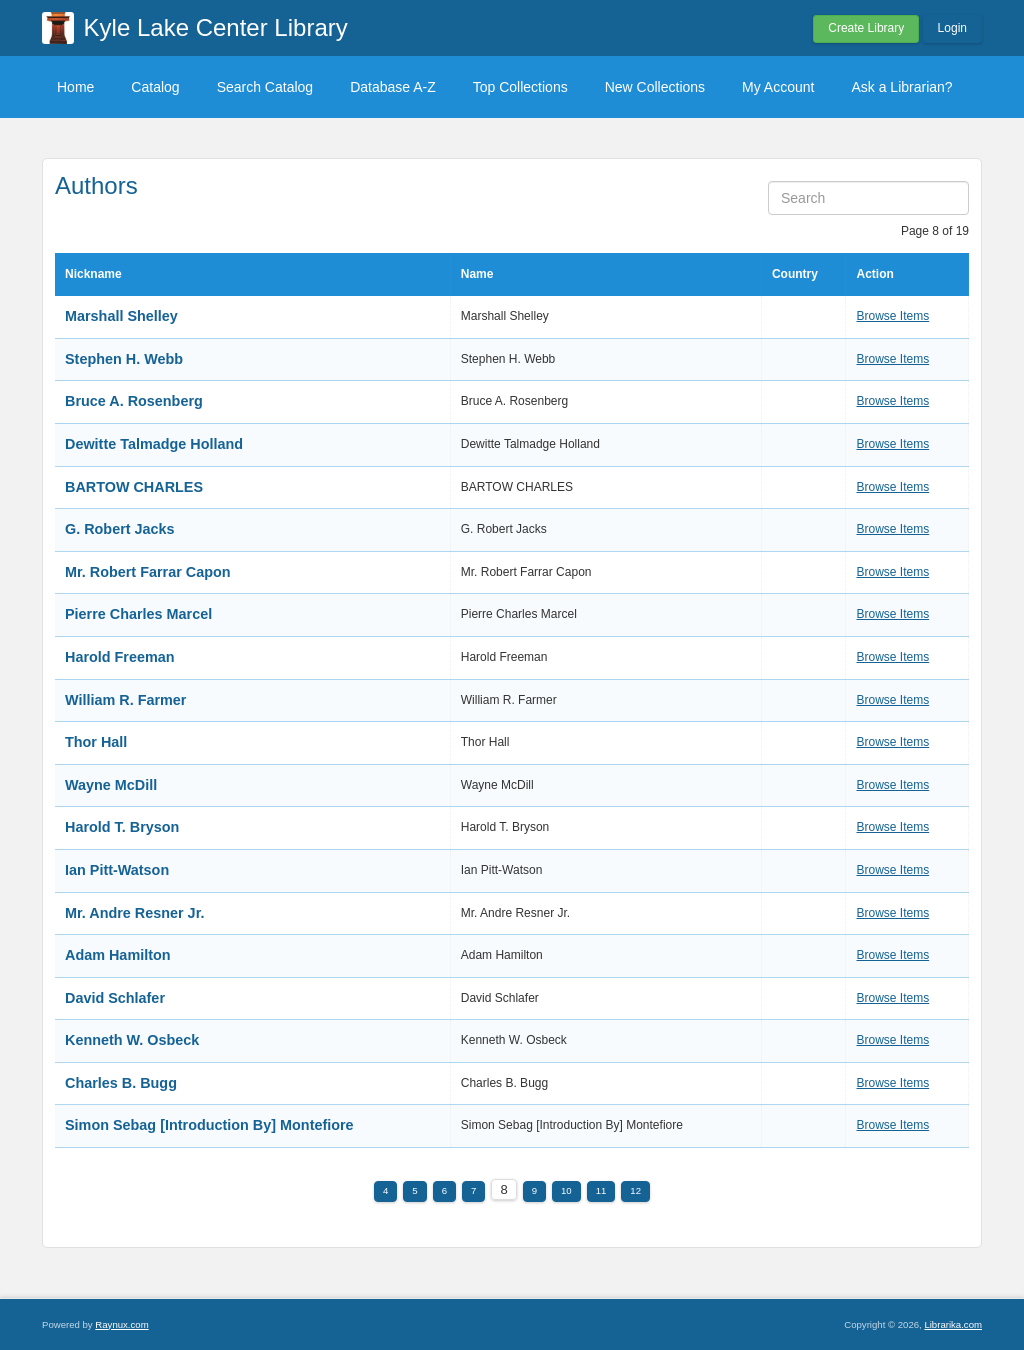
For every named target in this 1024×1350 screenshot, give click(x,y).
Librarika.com (953, 1324)
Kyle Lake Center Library (216, 27)
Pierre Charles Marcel (138, 614)
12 (635, 1190)
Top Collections (520, 87)
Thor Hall (96, 742)
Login (952, 28)
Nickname (93, 274)
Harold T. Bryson (122, 827)
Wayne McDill (111, 785)
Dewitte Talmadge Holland (154, 444)
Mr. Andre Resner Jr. (134, 913)
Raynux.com (121, 1324)
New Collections (655, 87)
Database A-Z (393, 87)
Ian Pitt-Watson (117, 870)
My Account (778, 87)
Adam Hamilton (118, 955)
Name (477, 274)
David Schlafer (115, 998)
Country (795, 274)
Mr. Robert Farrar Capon (148, 572)
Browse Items (892, 316)
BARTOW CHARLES (134, 487)
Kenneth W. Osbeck (132, 1040)
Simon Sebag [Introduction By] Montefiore (209, 1125)
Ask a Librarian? (901, 87)
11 (601, 1190)
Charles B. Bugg (121, 1083)
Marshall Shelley (121, 316)
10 (566, 1190)
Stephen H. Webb (124, 359)
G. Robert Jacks (120, 529)
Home (75, 87)
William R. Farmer (125, 700)
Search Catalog (265, 87)
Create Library (866, 28)
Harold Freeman (120, 657)
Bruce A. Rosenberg (134, 401)
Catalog (155, 87)
